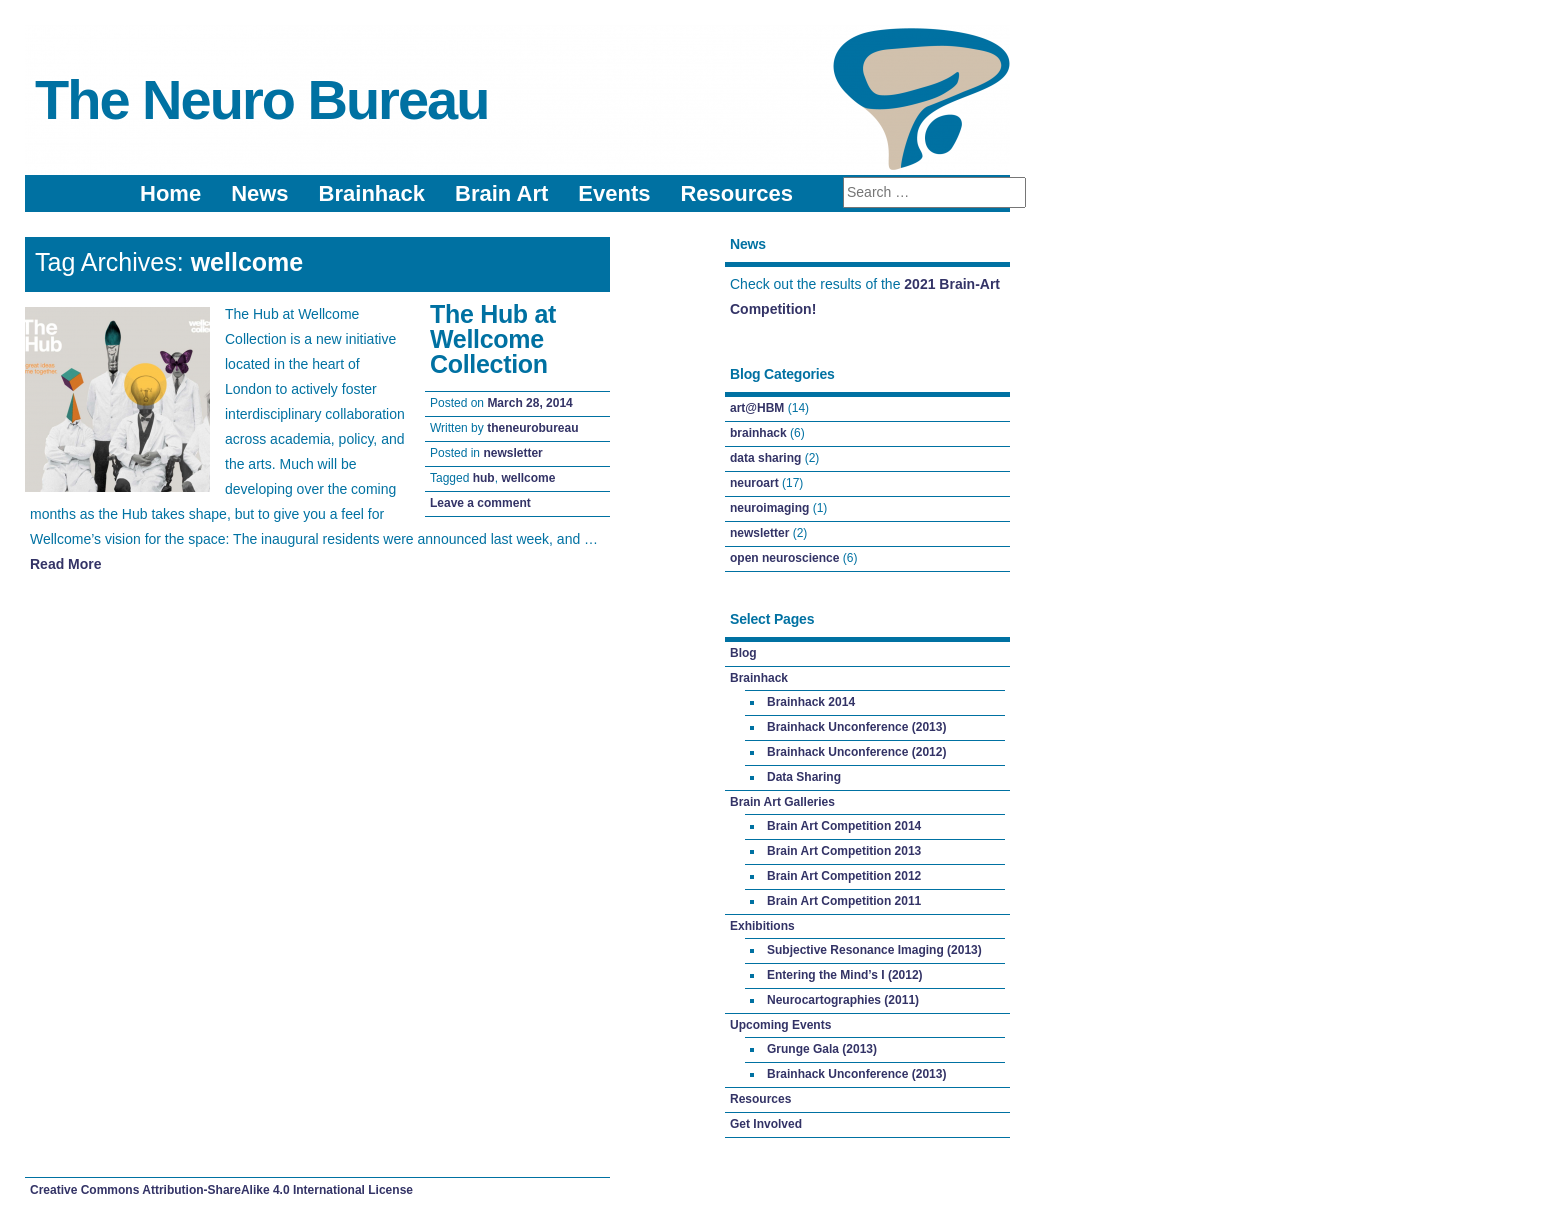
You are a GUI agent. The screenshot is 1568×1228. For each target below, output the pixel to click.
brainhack (758, 433)
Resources (736, 193)
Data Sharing (804, 777)
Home (170, 193)
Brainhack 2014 (811, 702)
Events (614, 193)
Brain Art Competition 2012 (844, 876)
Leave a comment (480, 503)
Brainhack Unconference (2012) (856, 752)
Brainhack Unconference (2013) (856, 727)
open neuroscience (784, 558)
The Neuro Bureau (261, 99)
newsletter (512, 453)
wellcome (528, 478)
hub (484, 478)
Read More (66, 564)
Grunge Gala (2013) (822, 1049)
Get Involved (766, 1124)
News (259, 193)
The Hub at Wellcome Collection (493, 339)
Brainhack (372, 193)
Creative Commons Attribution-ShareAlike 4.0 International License (221, 1190)
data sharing (765, 458)
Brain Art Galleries (782, 802)
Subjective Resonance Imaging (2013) (874, 950)
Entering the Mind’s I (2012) (845, 975)
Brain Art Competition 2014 (844, 826)
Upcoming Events (780, 1025)
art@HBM (757, 408)
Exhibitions (762, 926)
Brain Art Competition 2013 (844, 851)
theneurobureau (532, 428)
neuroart (754, 483)
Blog (743, 653)
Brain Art (501, 193)
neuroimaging (769, 508)
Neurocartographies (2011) (843, 1000)
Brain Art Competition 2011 (844, 901)
